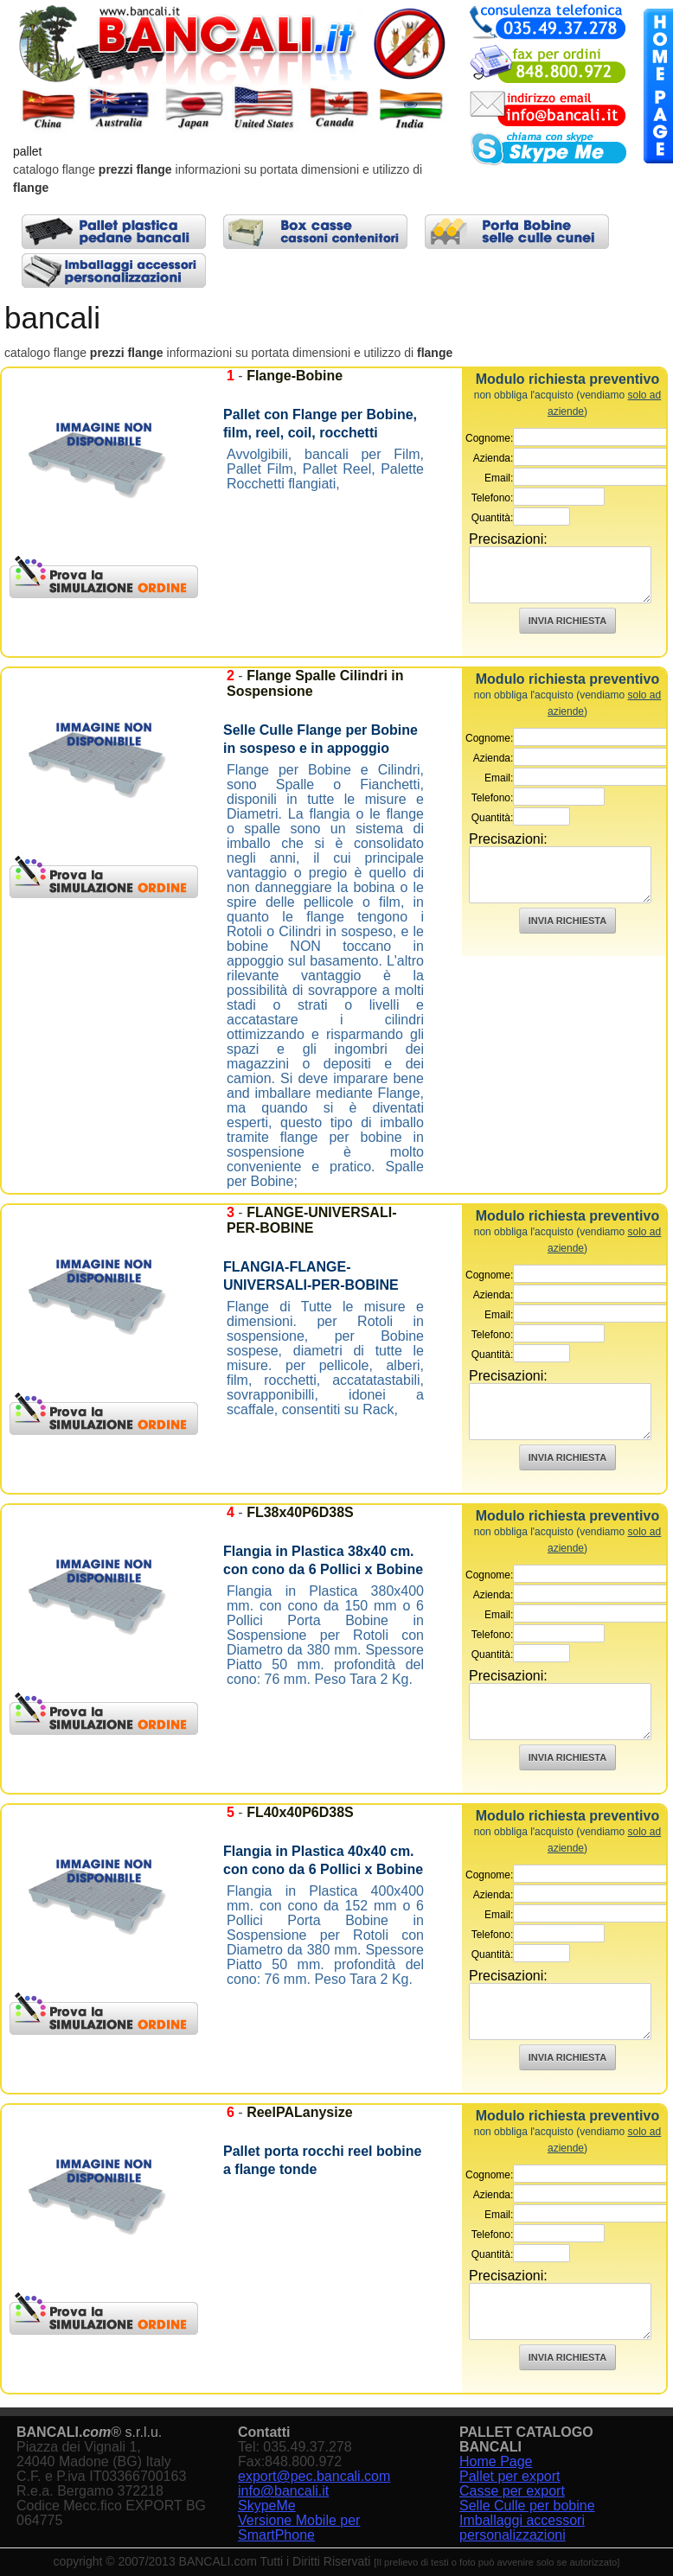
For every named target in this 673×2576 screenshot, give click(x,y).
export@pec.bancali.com (314, 2476)
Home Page (496, 2461)
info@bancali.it (283, 2491)
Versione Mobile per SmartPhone (299, 2527)
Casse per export (512, 2491)
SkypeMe (267, 2505)
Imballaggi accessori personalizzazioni (522, 2527)
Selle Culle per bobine (527, 2505)
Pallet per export (510, 2476)
